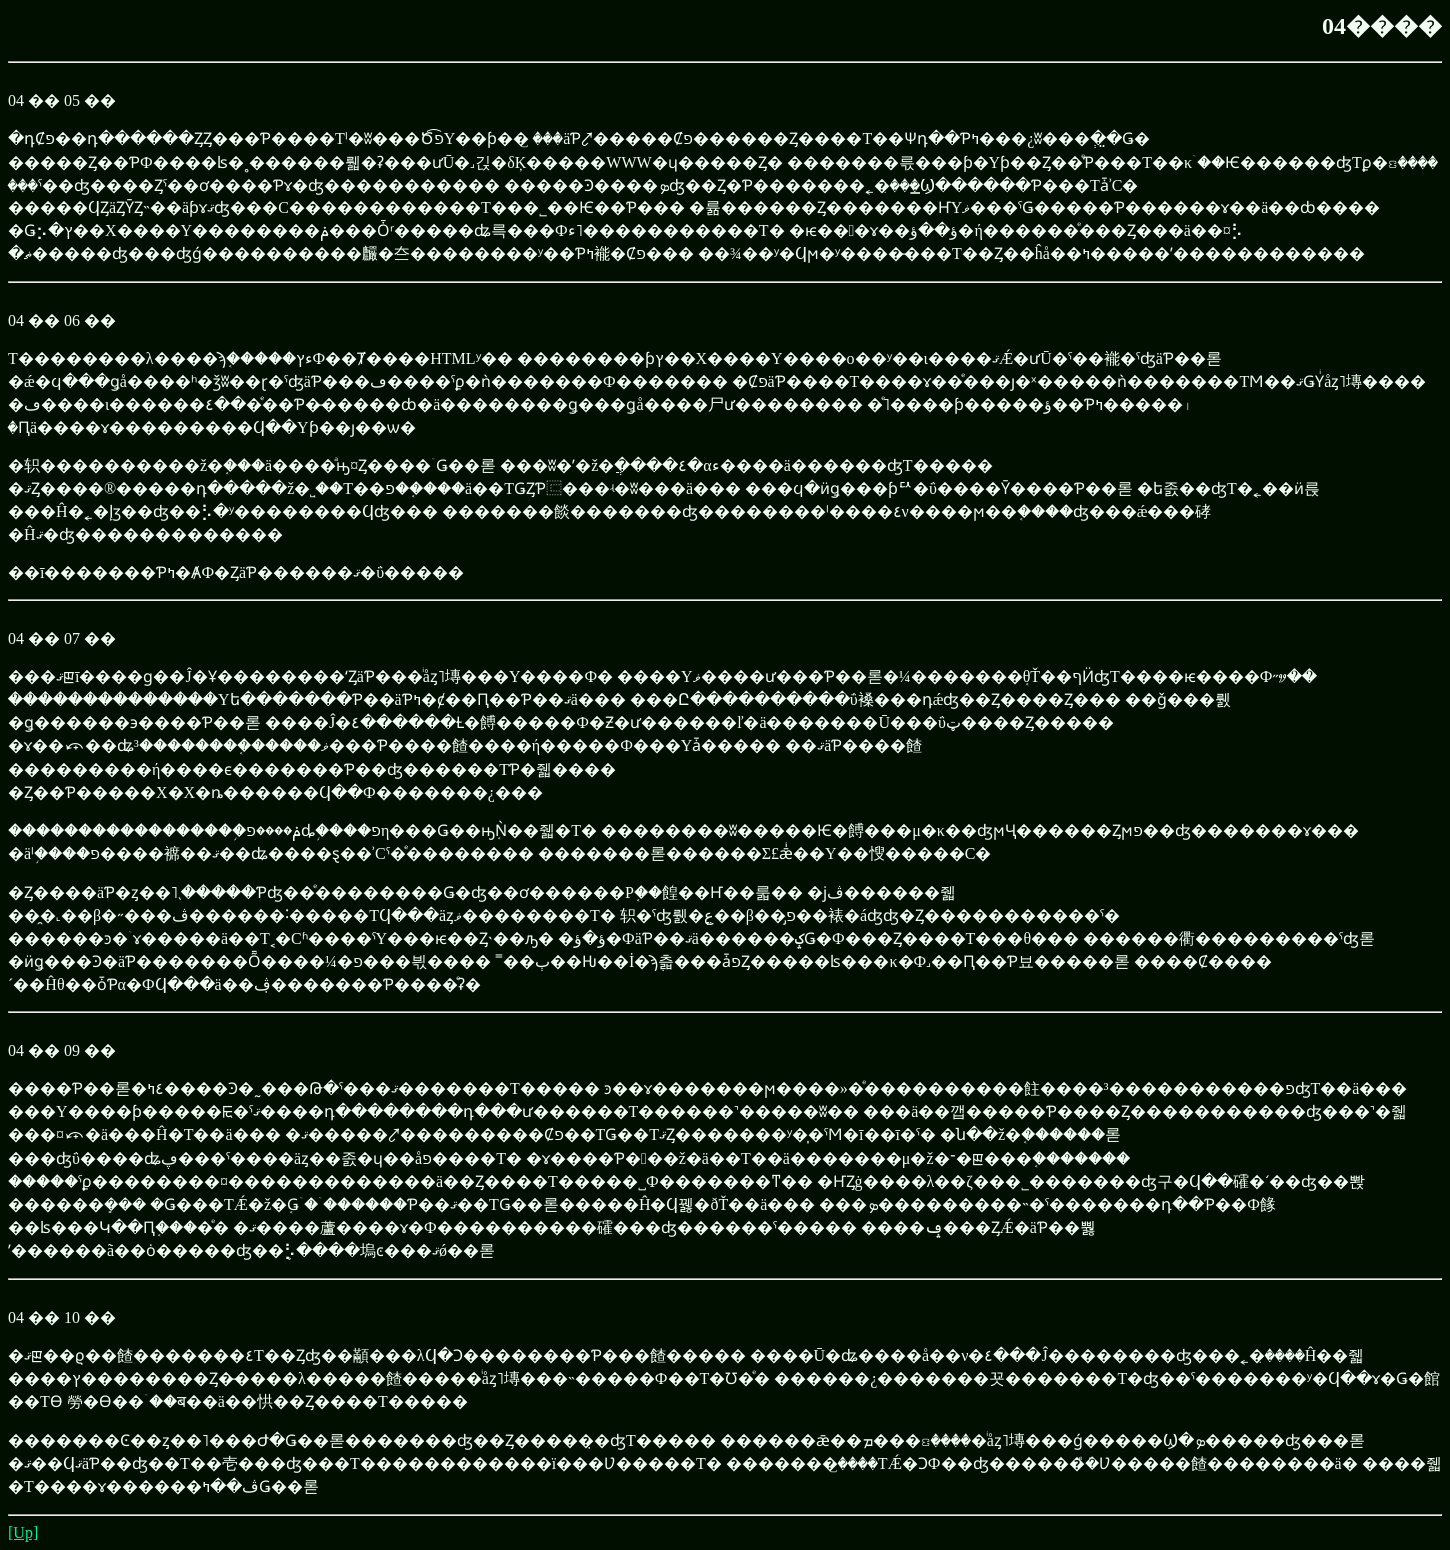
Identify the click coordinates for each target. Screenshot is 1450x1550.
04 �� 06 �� (62, 320)
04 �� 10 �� (62, 1317)
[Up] (23, 1532)
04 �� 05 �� (62, 100)
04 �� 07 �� (62, 638)
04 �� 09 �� (62, 1050)
